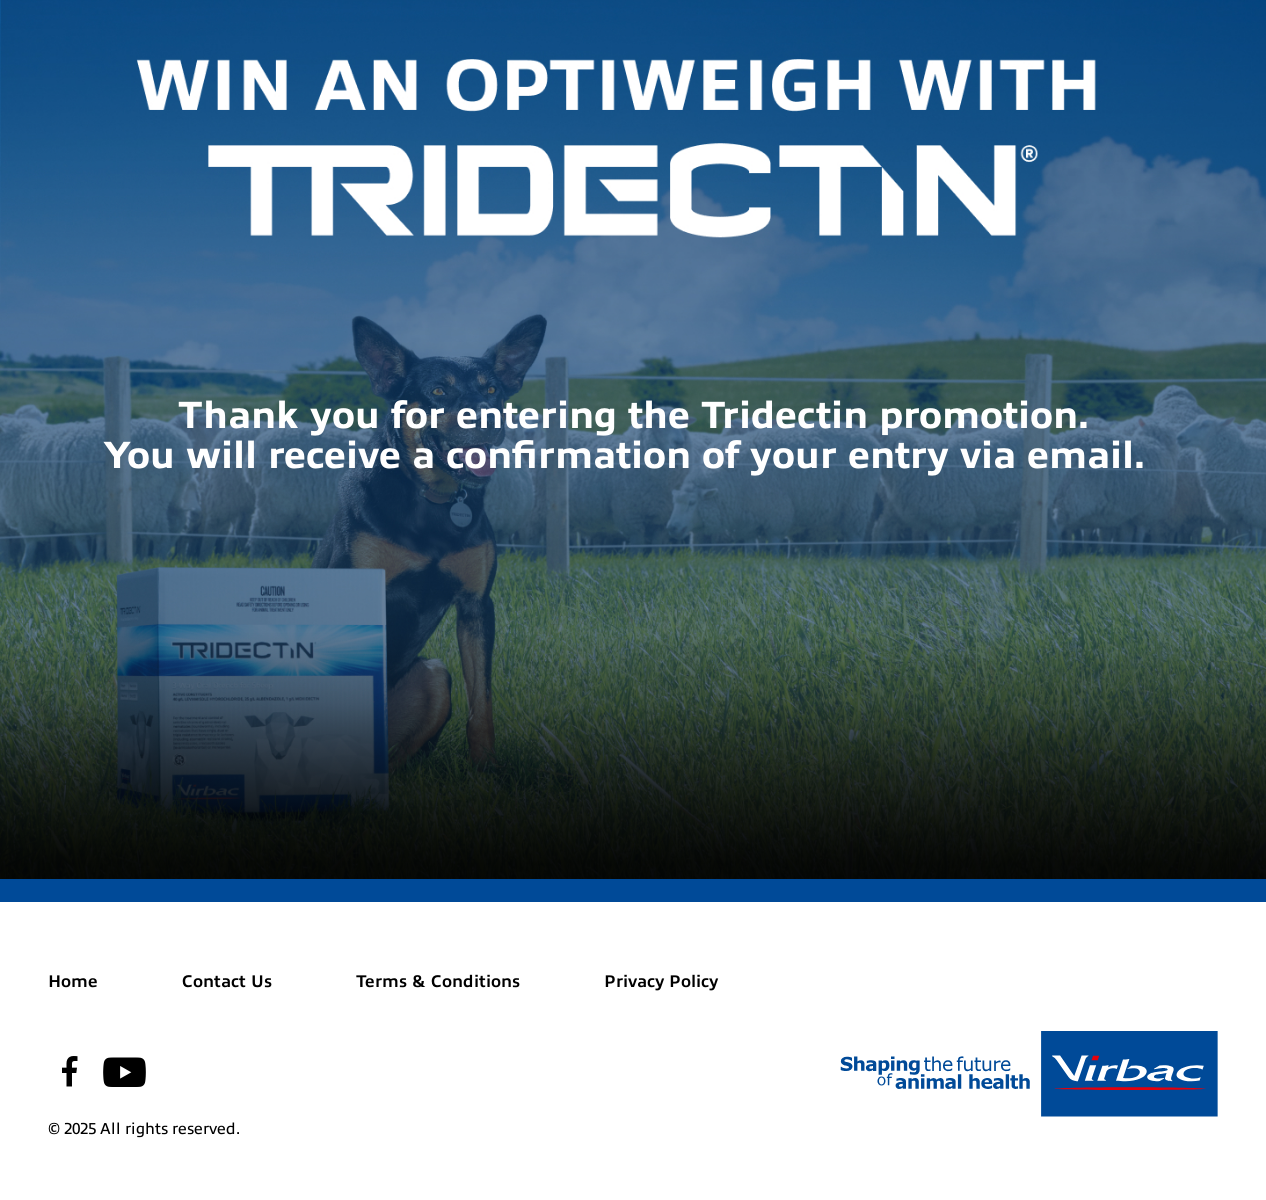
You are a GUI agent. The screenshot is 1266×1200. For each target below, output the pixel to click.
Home (73, 981)
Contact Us (227, 981)
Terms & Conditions (438, 981)
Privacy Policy (661, 981)
